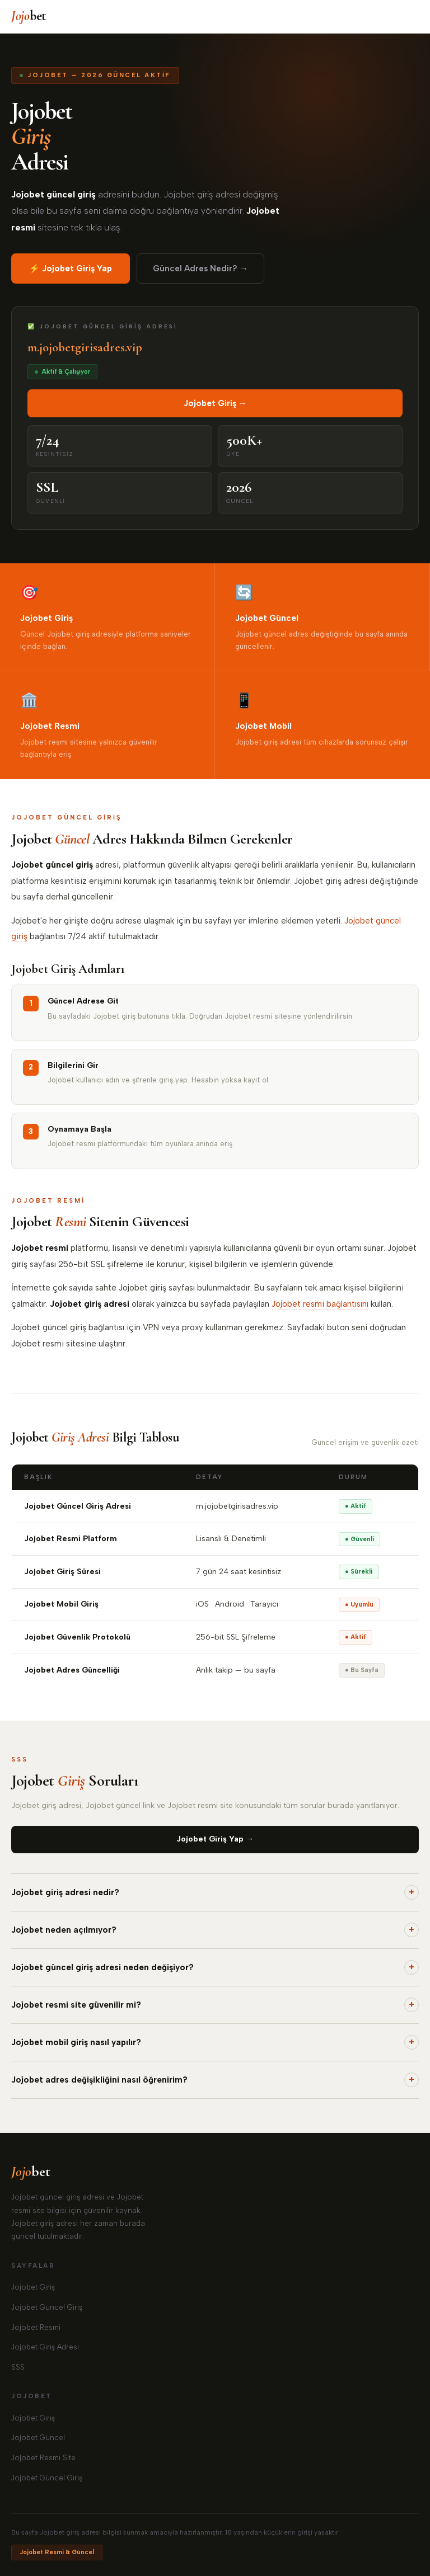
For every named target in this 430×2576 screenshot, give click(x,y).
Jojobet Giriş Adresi (45, 2347)
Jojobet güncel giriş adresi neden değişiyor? (215, 1967)
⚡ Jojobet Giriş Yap (70, 268)
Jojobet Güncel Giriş (46, 2307)
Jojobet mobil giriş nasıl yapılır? (215, 2042)
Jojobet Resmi (35, 2327)
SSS (18, 2367)
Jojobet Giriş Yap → (215, 1839)
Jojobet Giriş (33, 2287)
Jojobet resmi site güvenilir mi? (215, 2005)
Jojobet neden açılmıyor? (215, 1930)
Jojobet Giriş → (215, 403)
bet (28, 16)
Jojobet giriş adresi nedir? (215, 1892)
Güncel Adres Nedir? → (200, 268)
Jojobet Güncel (38, 2437)
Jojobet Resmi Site (43, 2457)
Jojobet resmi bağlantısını (320, 1304)
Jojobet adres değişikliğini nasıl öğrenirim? (215, 2080)
